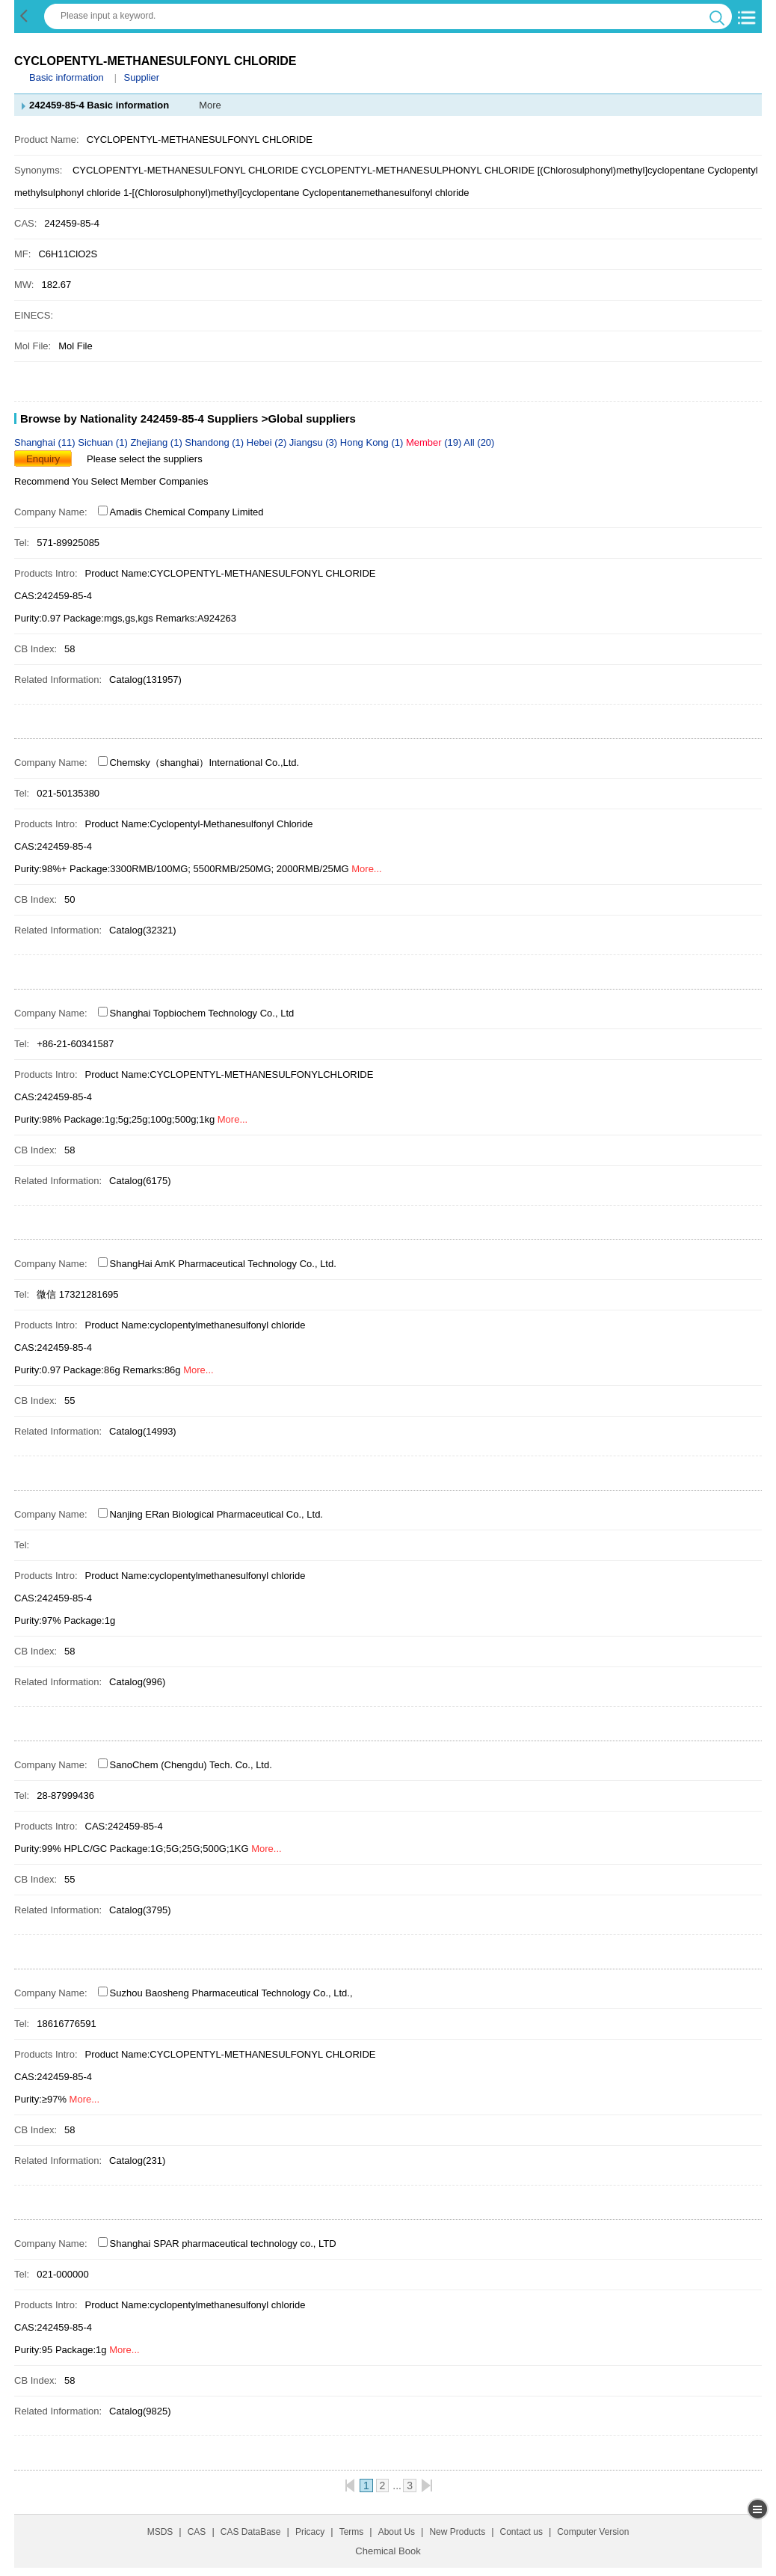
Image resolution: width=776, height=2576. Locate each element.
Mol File (75, 346)
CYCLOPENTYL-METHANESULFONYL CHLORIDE (185, 170)
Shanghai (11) (46, 442)
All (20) (479, 442)
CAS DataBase (251, 2532)
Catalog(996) (137, 1681)
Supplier (141, 77)
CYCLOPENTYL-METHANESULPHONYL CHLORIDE (418, 170)
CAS (197, 2532)
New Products (457, 2532)
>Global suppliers (309, 418)
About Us (396, 2532)
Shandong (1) (215, 442)
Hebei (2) (268, 442)
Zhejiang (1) (157, 442)
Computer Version (593, 2532)
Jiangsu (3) (314, 442)
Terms (351, 2532)
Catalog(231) (137, 2160)
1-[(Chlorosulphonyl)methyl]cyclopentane (211, 192)
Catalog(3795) (139, 1910)
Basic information (66, 77)
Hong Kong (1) (373, 442)
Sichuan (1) (104, 442)
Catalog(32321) (142, 930)
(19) (435, 442)
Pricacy (309, 2532)
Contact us (521, 2532)
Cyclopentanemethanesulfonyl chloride (385, 192)
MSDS (160, 2532)
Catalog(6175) (139, 1180)
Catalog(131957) (145, 679)
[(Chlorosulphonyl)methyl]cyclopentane (621, 170)
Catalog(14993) (142, 1431)
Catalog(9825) (139, 2411)
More (210, 105)
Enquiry (43, 458)
